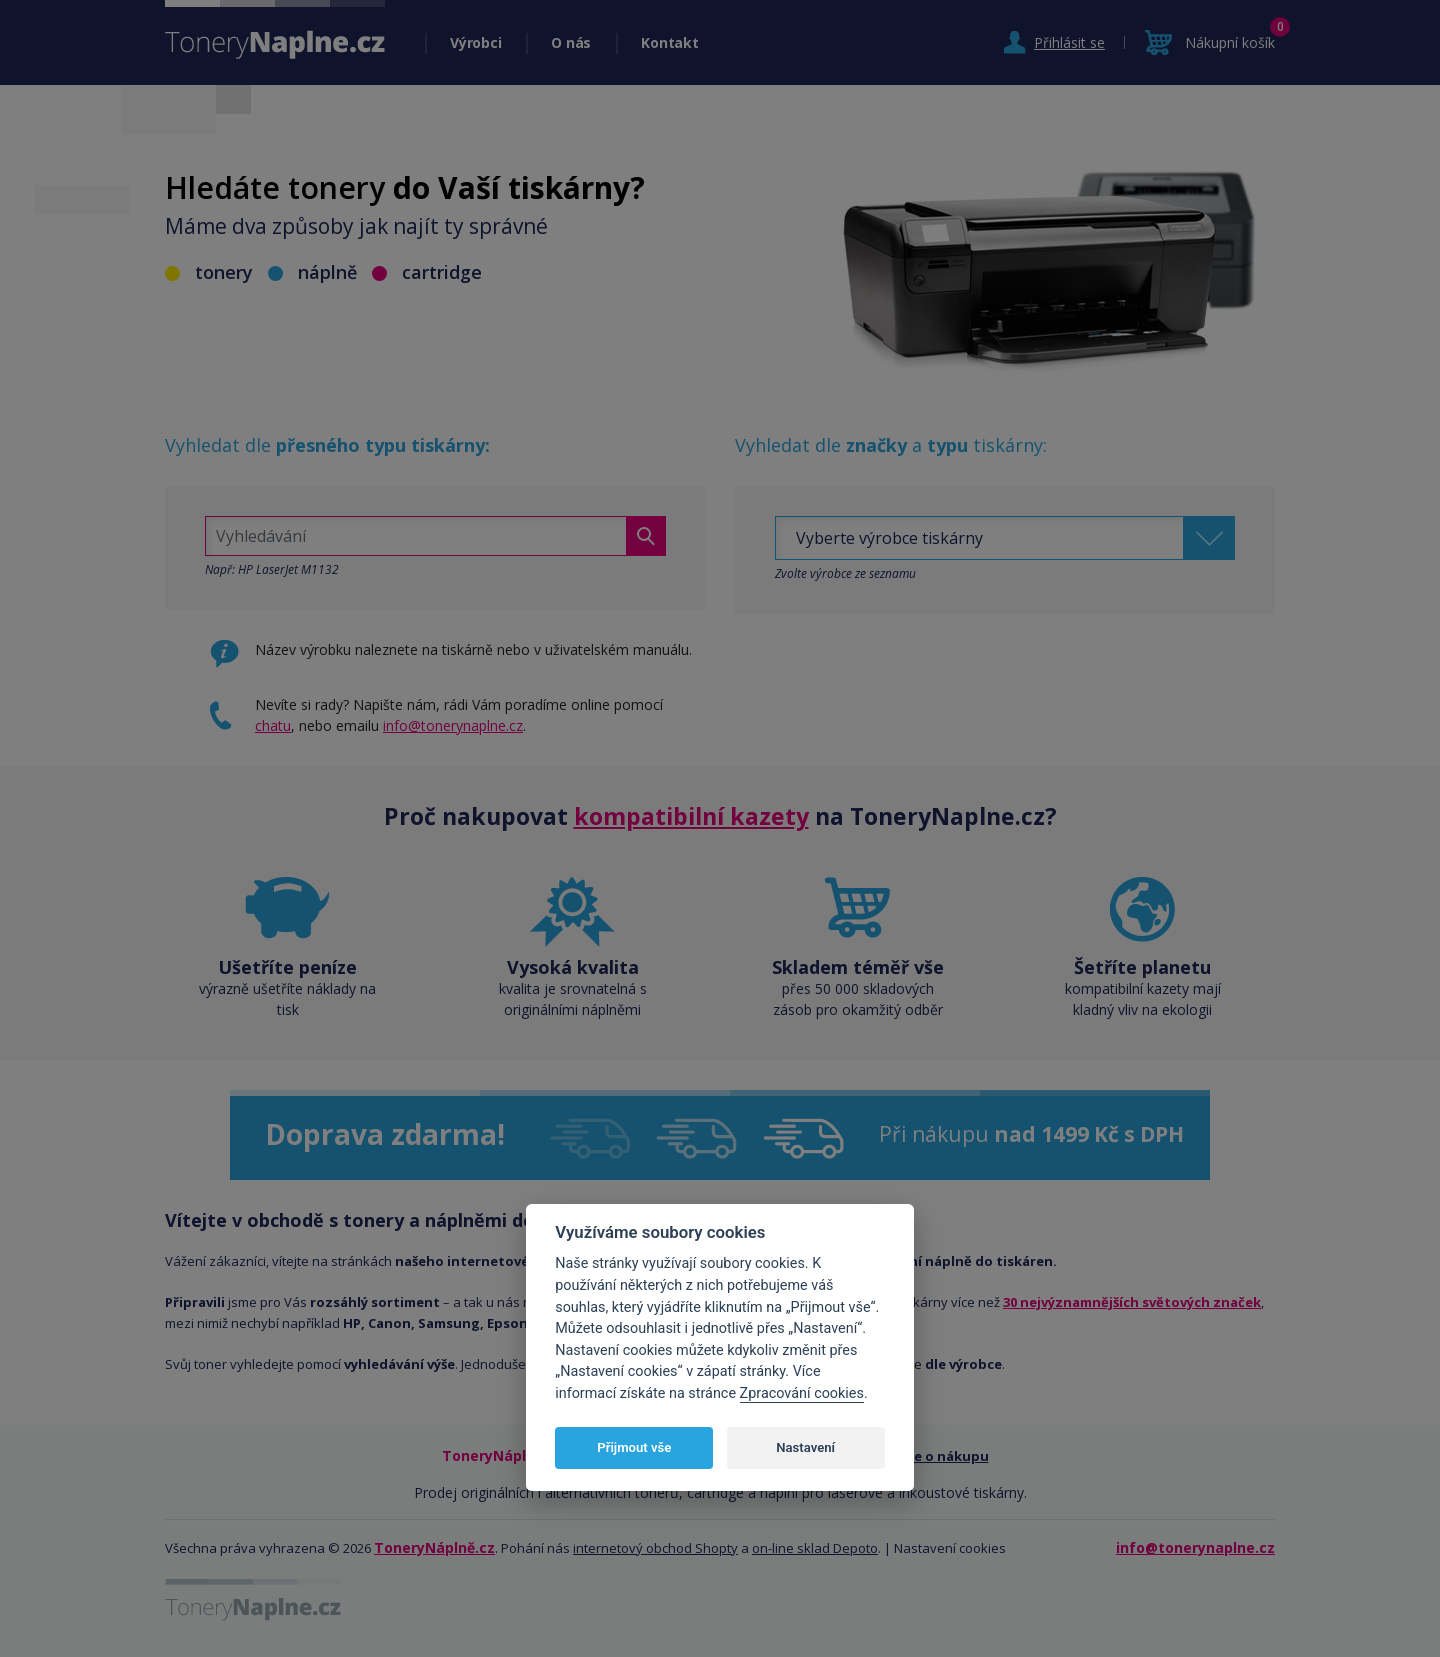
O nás (571, 42)
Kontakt (669, 42)
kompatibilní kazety (691, 816)
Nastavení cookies (950, 1548)
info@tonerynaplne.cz (453, 725)
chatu (273, 725)
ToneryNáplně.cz (434, 1547)
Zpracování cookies (802, 1393)
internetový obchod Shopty (655, 1548)
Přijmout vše (634, 1447)
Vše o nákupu (944, 1456)
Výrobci (475, 42)
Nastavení (805, 1447)
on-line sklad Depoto (815, 1548)
